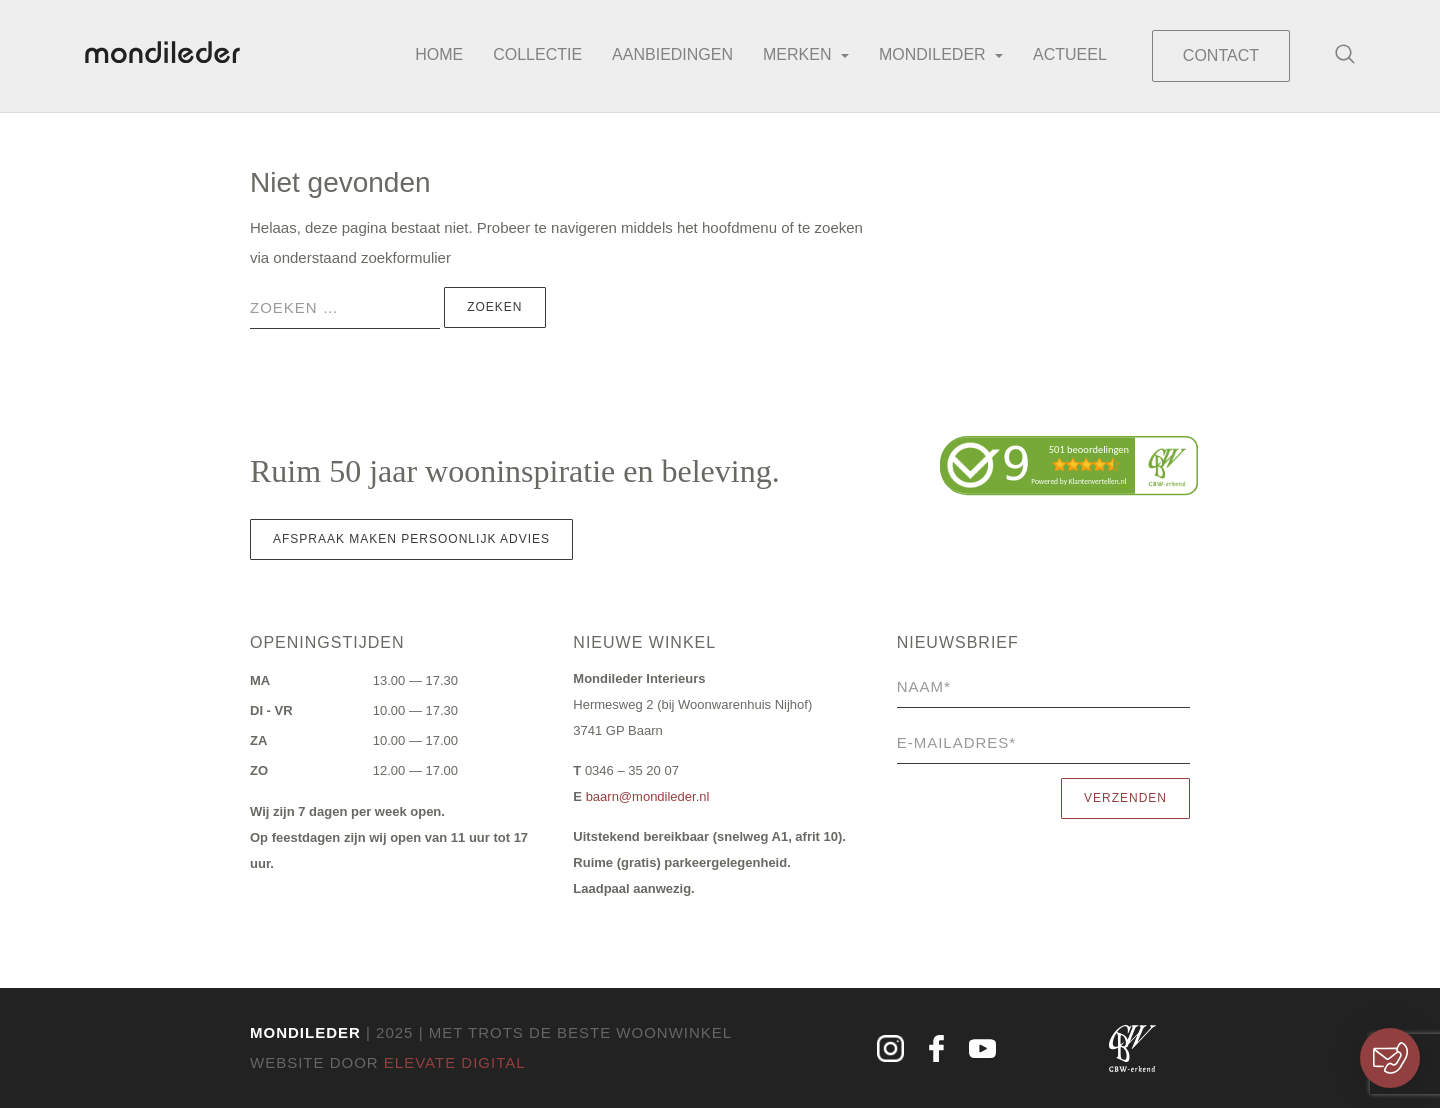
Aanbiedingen (672, 54)
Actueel (1070, 54)
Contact (1221, 55)
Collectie (537, 54)
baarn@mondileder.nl (648, 796)
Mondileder (941, 54)
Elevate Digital (455, 1062)
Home (439, 54)
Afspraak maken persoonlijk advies (411, 539)
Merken (806, 54)
